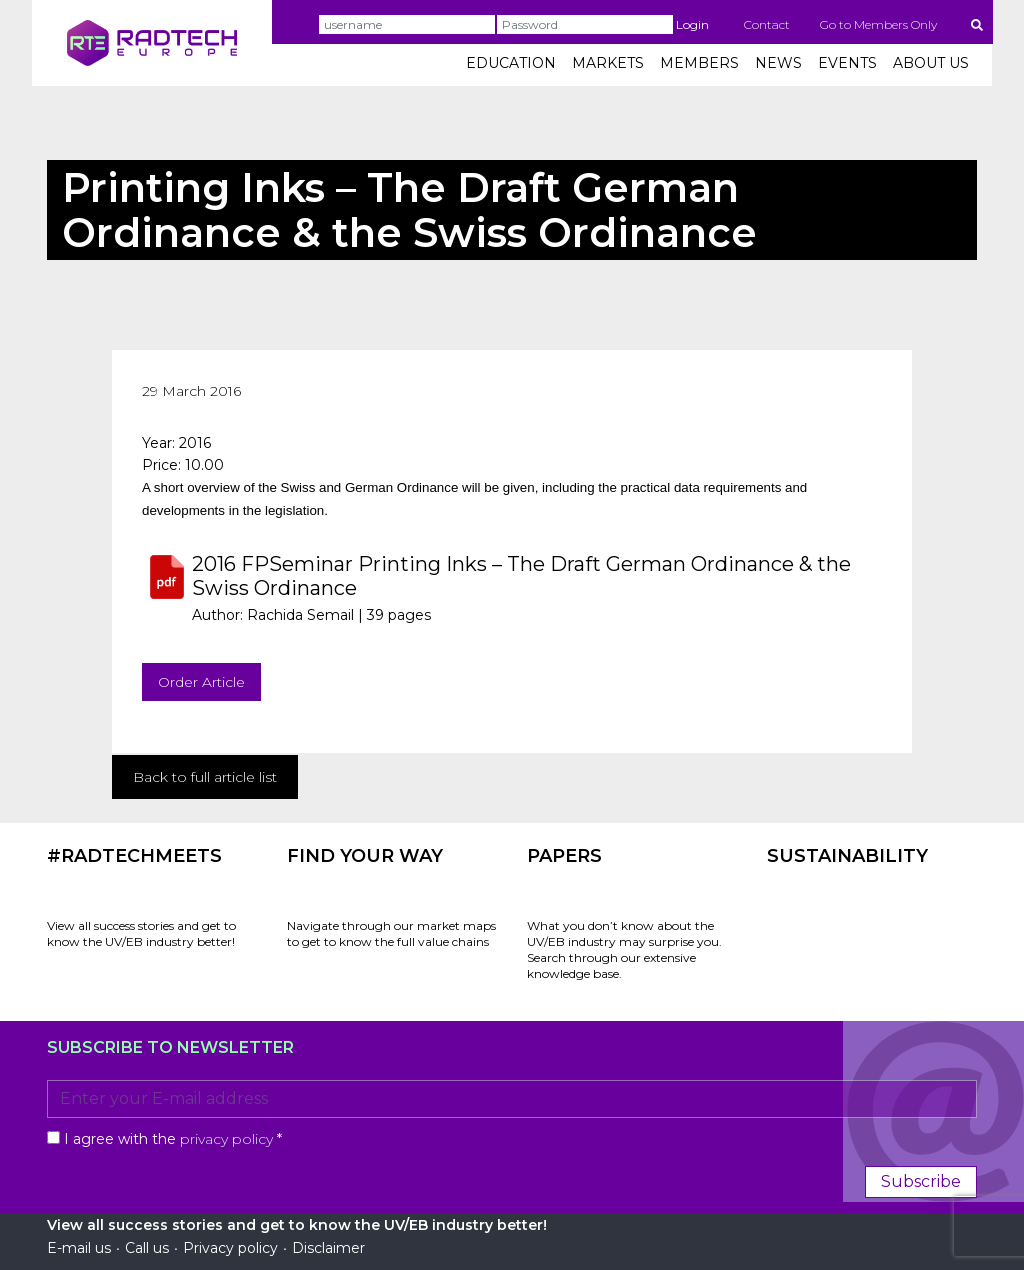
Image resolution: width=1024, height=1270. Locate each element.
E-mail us (79, 1248)
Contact (767, 24)
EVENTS (847, 63)
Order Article (201, 682)
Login (692, 24)
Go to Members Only (878, 24)
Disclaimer (328, 1248)
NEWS (778, 63)
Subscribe (921, 1181)
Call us (147, 1248)
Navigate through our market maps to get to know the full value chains (391, 933)
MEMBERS (699, 63)
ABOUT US (931, 63)
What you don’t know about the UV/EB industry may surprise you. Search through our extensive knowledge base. (624, 949)
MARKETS (608, 63)
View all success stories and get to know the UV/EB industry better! (141, 933)
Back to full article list (205, 777)
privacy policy (226, 1139)
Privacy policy (230, 1248)
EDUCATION (511, 63)
